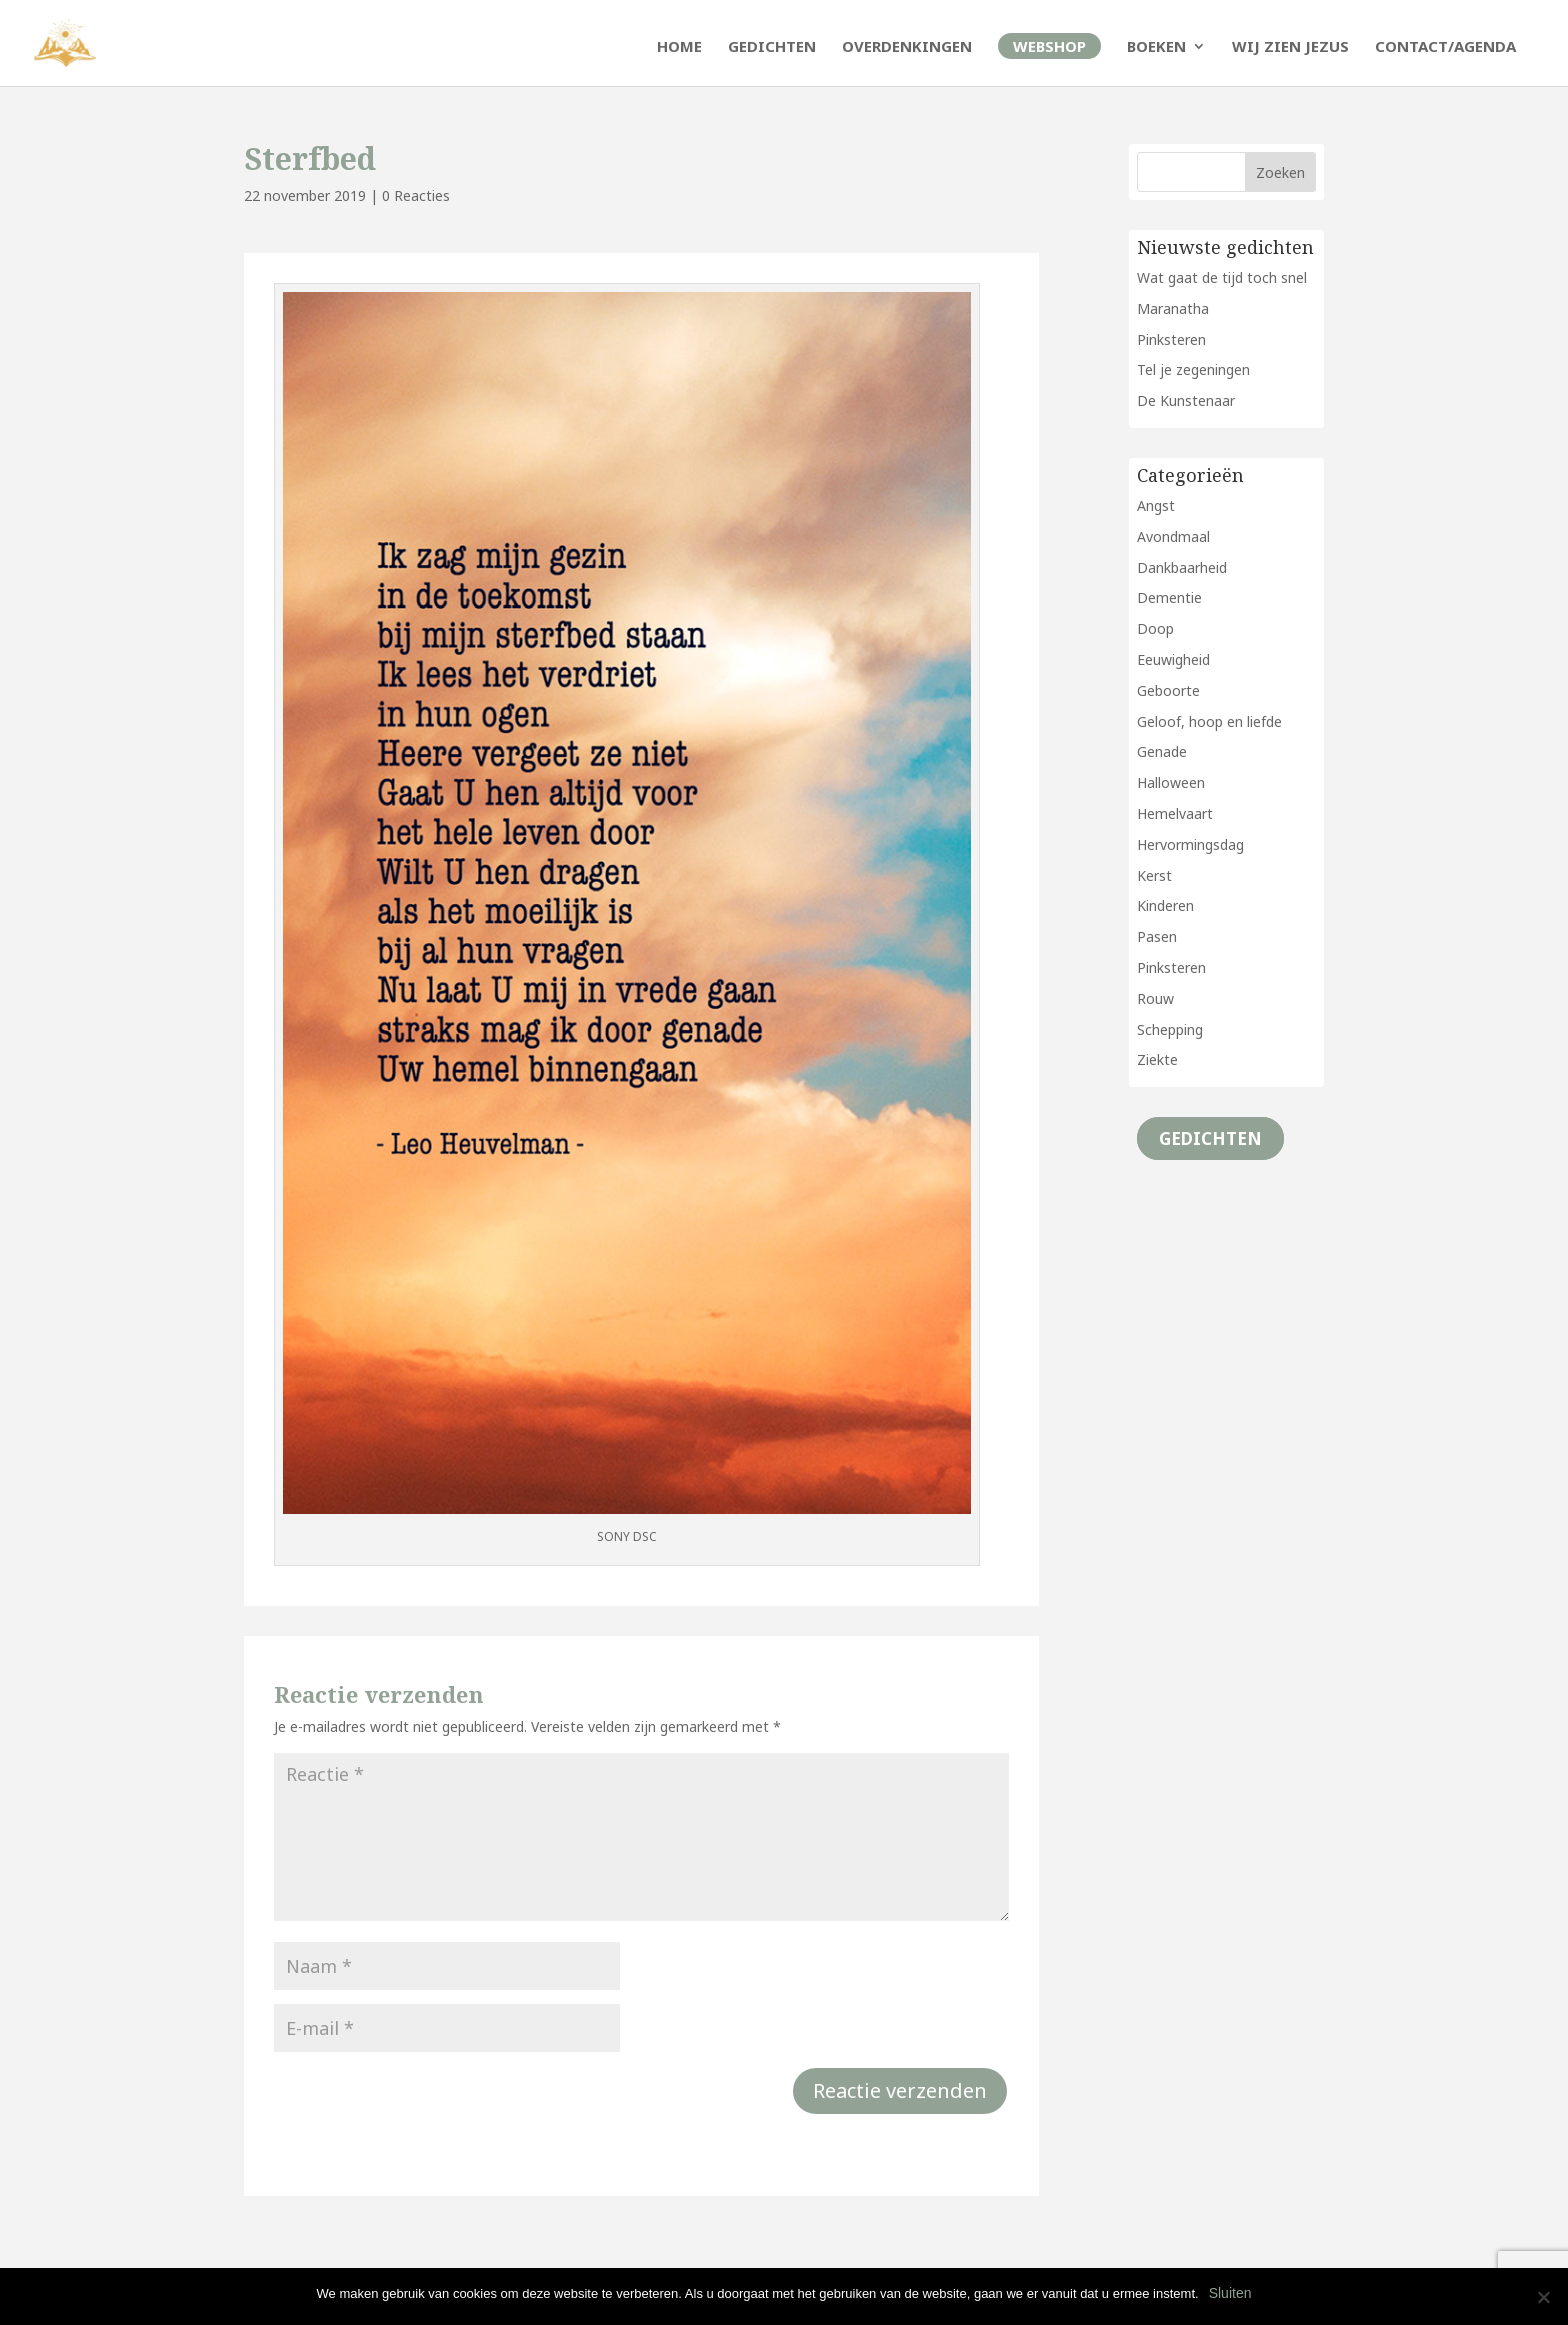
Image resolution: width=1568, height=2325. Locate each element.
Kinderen (1165, 905)
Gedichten (772, 47)
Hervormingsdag (1190, 844)
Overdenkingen (907, 47)
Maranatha (1173, 308)
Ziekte (1157, 1059)
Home (679, 47)
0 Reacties (416, 195)
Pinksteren (1171, 339)
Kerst (1154, 875)
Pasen (1157, 936)
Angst (1156, 505)
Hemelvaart (1175, 813)
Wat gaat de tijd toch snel (1222, 277)
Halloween (1171, 782)
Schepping (1170, 1029)
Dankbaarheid (1182, 567)
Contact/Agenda (1445, 47)
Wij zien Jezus (1290, 47)
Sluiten (1230, 2293)
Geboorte (1168, 690)
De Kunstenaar (1186, 400)
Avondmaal (1173, 536)
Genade (1162, 751)
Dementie (1169, 597)
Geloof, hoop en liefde (1209, 721)
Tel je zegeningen (1193, 369)
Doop (1155, 628)
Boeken (1156, 47)
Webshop (1049, 46)
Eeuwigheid (1173, 659)
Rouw (1155, 998)
